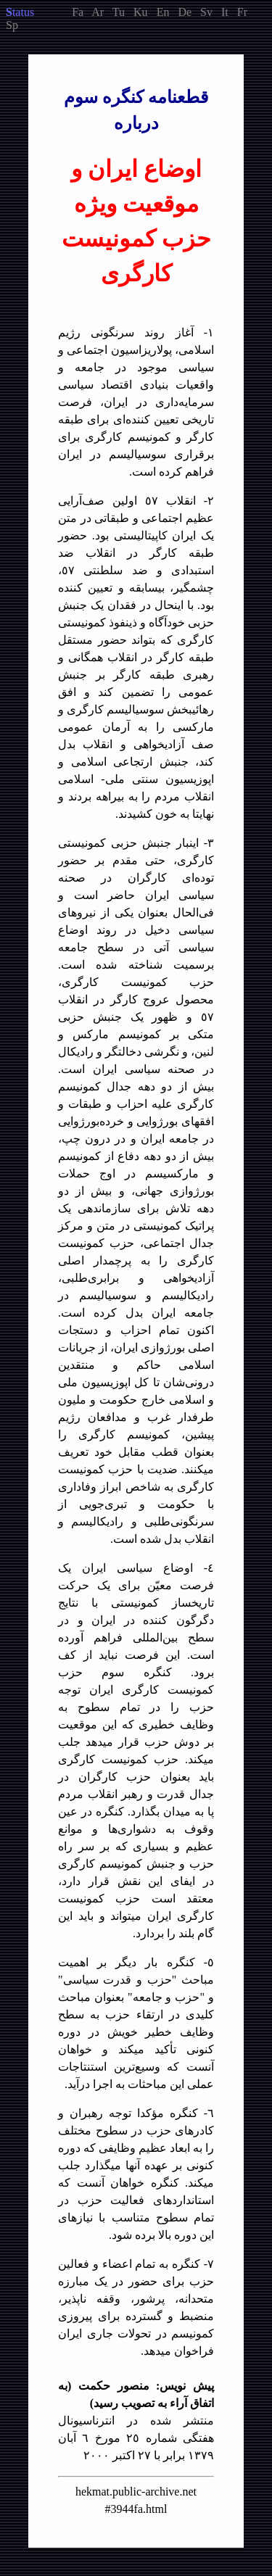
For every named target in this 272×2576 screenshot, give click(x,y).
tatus (20, 12)
